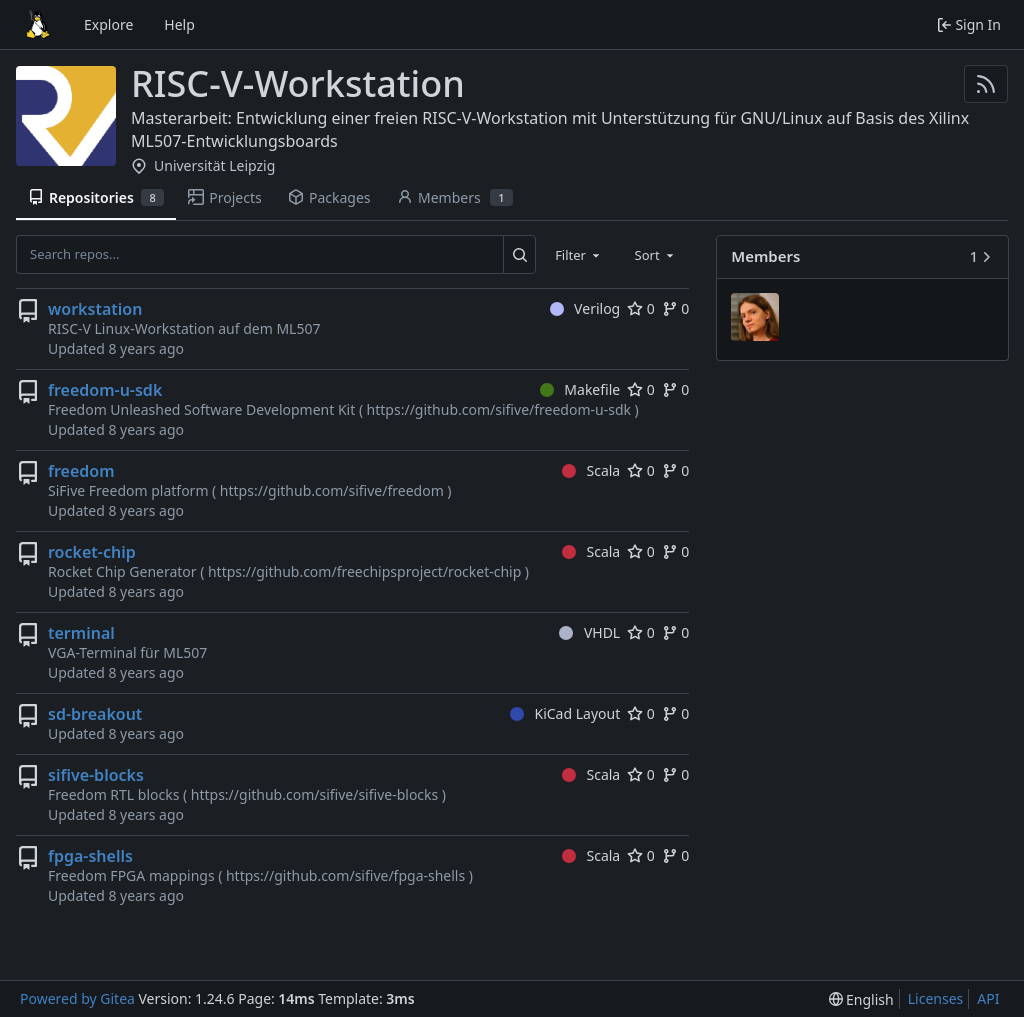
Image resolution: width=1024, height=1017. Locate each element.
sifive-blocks (96, 775)
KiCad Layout (565, 713)
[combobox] (579, 254)
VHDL (589, 632)
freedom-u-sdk (105, 390)
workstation (95, 309)
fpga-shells (90, 856)
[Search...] (519, 254)
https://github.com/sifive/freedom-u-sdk (499, 409)
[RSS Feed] (986, 84)
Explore (108, 24)
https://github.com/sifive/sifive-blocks (315, 794)
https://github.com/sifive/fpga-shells (345, 875)
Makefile (580, 389)
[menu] (861, 999)
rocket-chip (92, 552)
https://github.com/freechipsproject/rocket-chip (364, 571)
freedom (81, 471)
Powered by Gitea (77, 998)
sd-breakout (95, 714)
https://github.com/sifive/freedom (332, 490)
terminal (81, 633)
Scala (591, 470)
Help (179, 24)
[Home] (38, 25)
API (988, 998)
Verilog (585, 308)
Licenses (936, 998)
